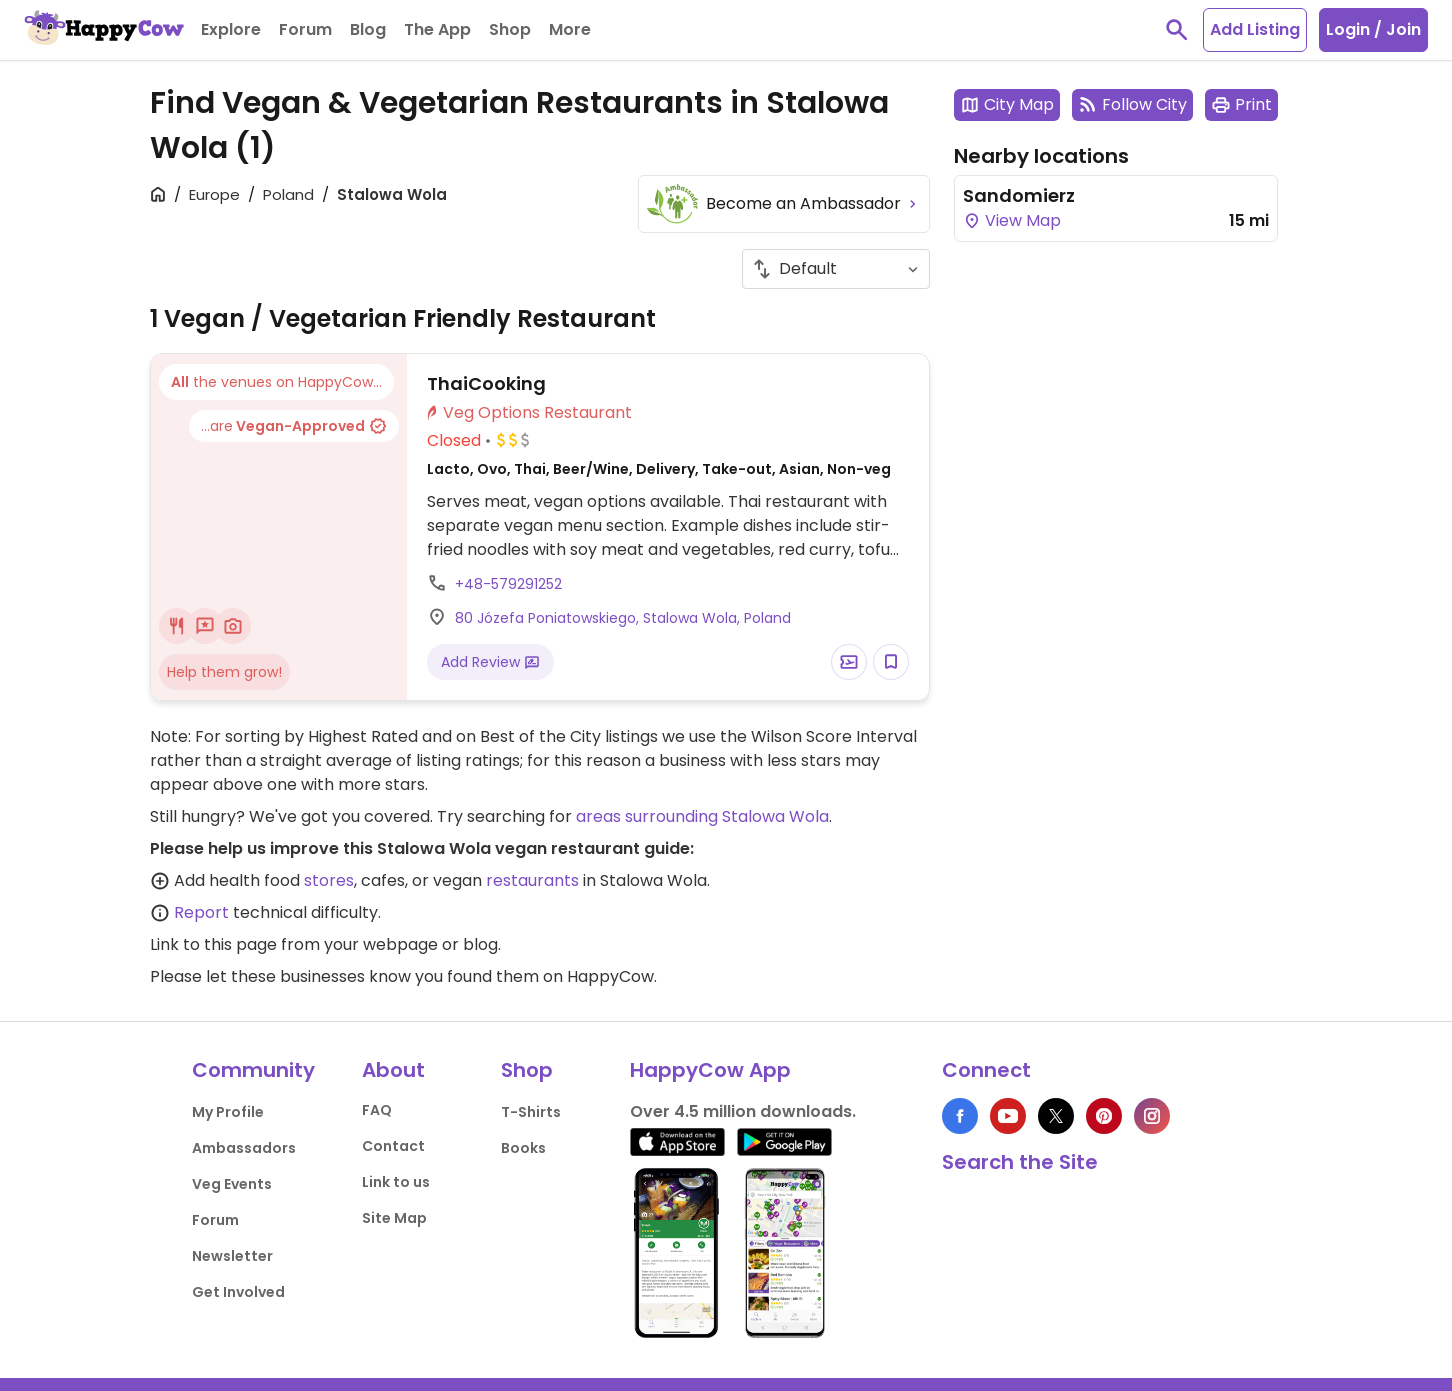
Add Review (490, 662)
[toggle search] (1177, 30)
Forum (215, 1220)
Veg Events (232, 1184)
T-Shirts (531, 1112)
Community (253, 1070)
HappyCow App (710, 1070)
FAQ (377, 1110)
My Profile (228, 1112)
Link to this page (213, 944)
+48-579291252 (508, 584)
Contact (393, 1146)
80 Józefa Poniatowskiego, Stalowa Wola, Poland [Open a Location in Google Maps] (623, 618)
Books (523, 1148)
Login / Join (1373, 29)
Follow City (1132, 104)
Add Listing (1255, 29)
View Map (1012, 220)
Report (201, 912)
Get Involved (238, 1292)
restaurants (532, 880)
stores (329, 880)
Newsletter (232, 1256)
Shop (527, 1070)
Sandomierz (1019, 195)
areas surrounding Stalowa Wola (702, 816)
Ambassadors (244, 1148)
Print (1241, 104)
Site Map (394, 1218)
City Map (1007, 104)
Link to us (396, 1182)
